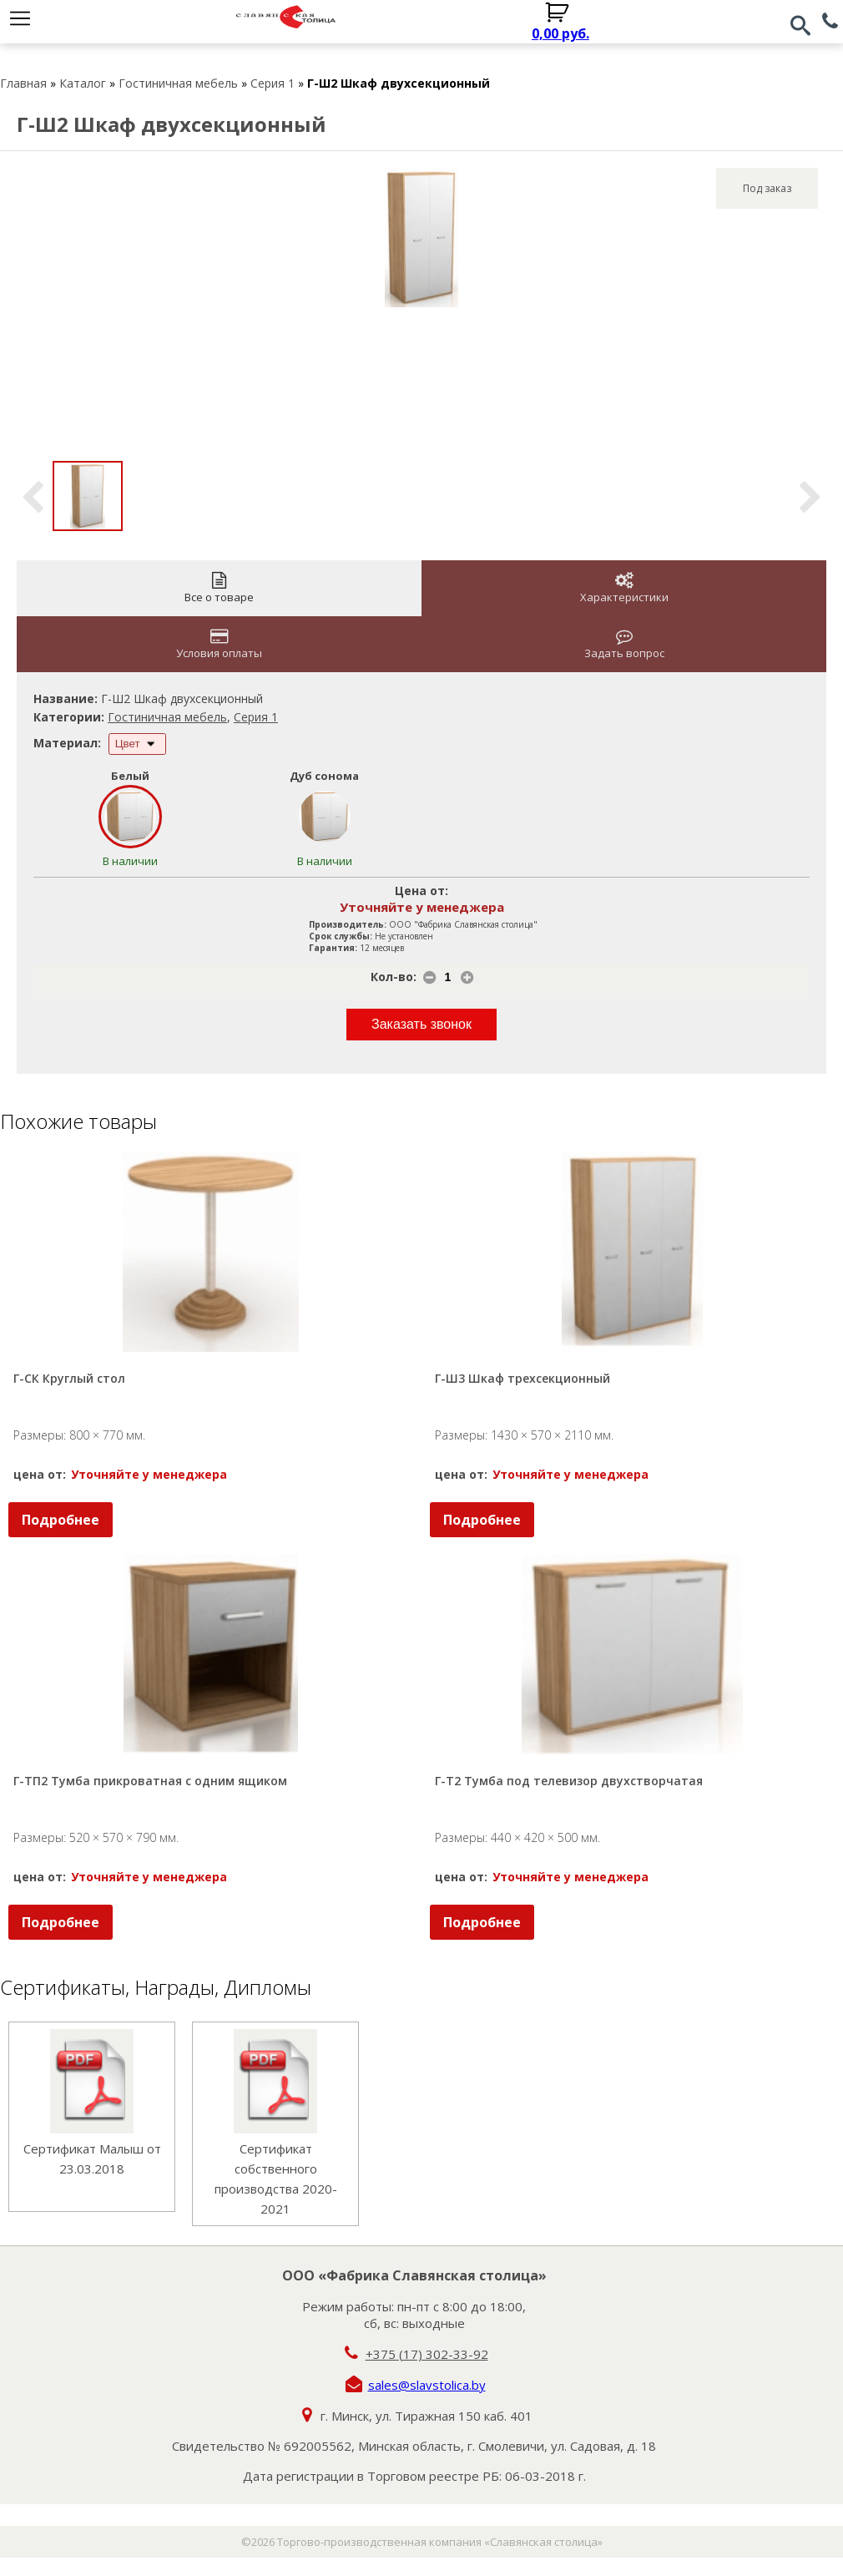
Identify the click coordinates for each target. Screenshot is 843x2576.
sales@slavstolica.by (427, 2384)
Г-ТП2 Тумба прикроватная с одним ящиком (150, 1781)
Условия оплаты (219, 644)
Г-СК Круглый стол (69, 1378)
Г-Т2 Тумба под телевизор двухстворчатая (569, 1781)
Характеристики (624, 588)
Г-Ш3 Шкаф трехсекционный (522, 1378)
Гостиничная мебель (178, 83)
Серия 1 (272, 83)
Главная (23, 83)
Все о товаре (219, 588)
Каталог (82, 83)
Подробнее (60, 1520)
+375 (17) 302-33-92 (427, 2354)
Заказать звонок (421, 1024)
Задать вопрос (624, 644)
